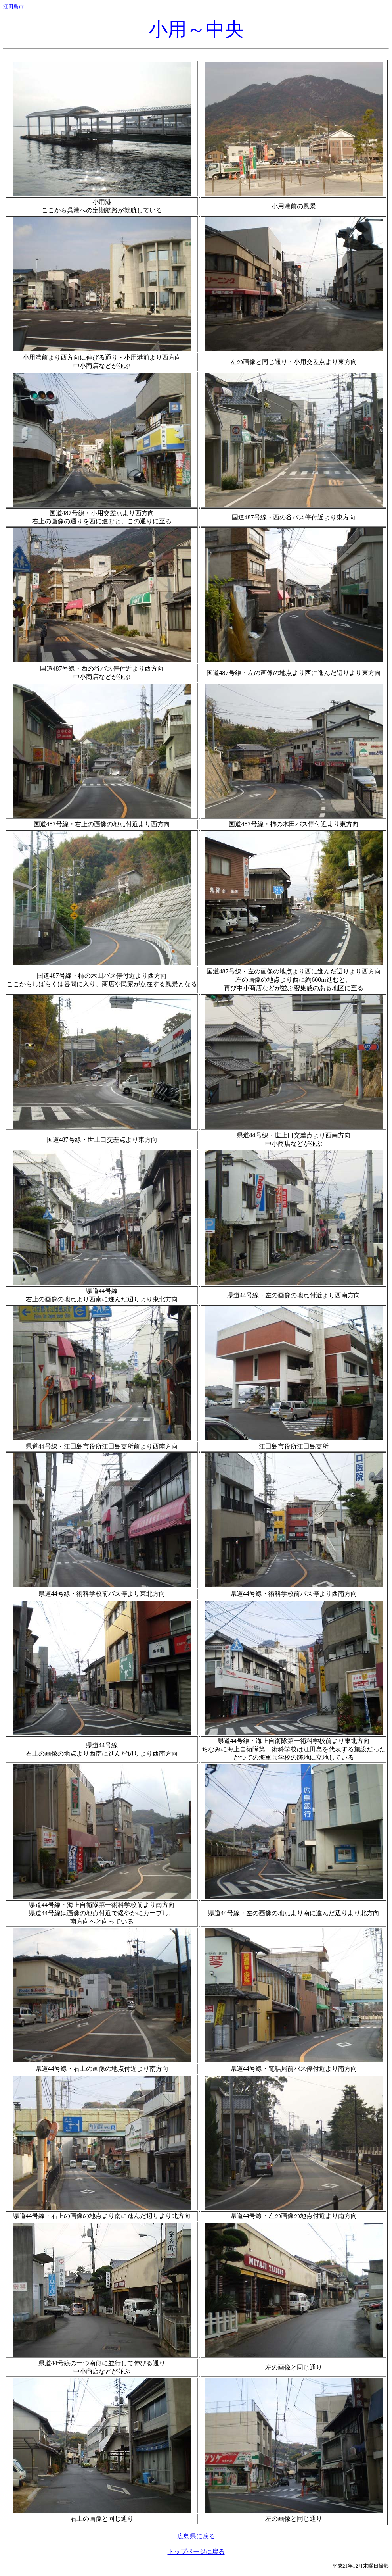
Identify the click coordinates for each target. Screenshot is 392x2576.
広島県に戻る (196, 2536)
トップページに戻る (196, 2551)
